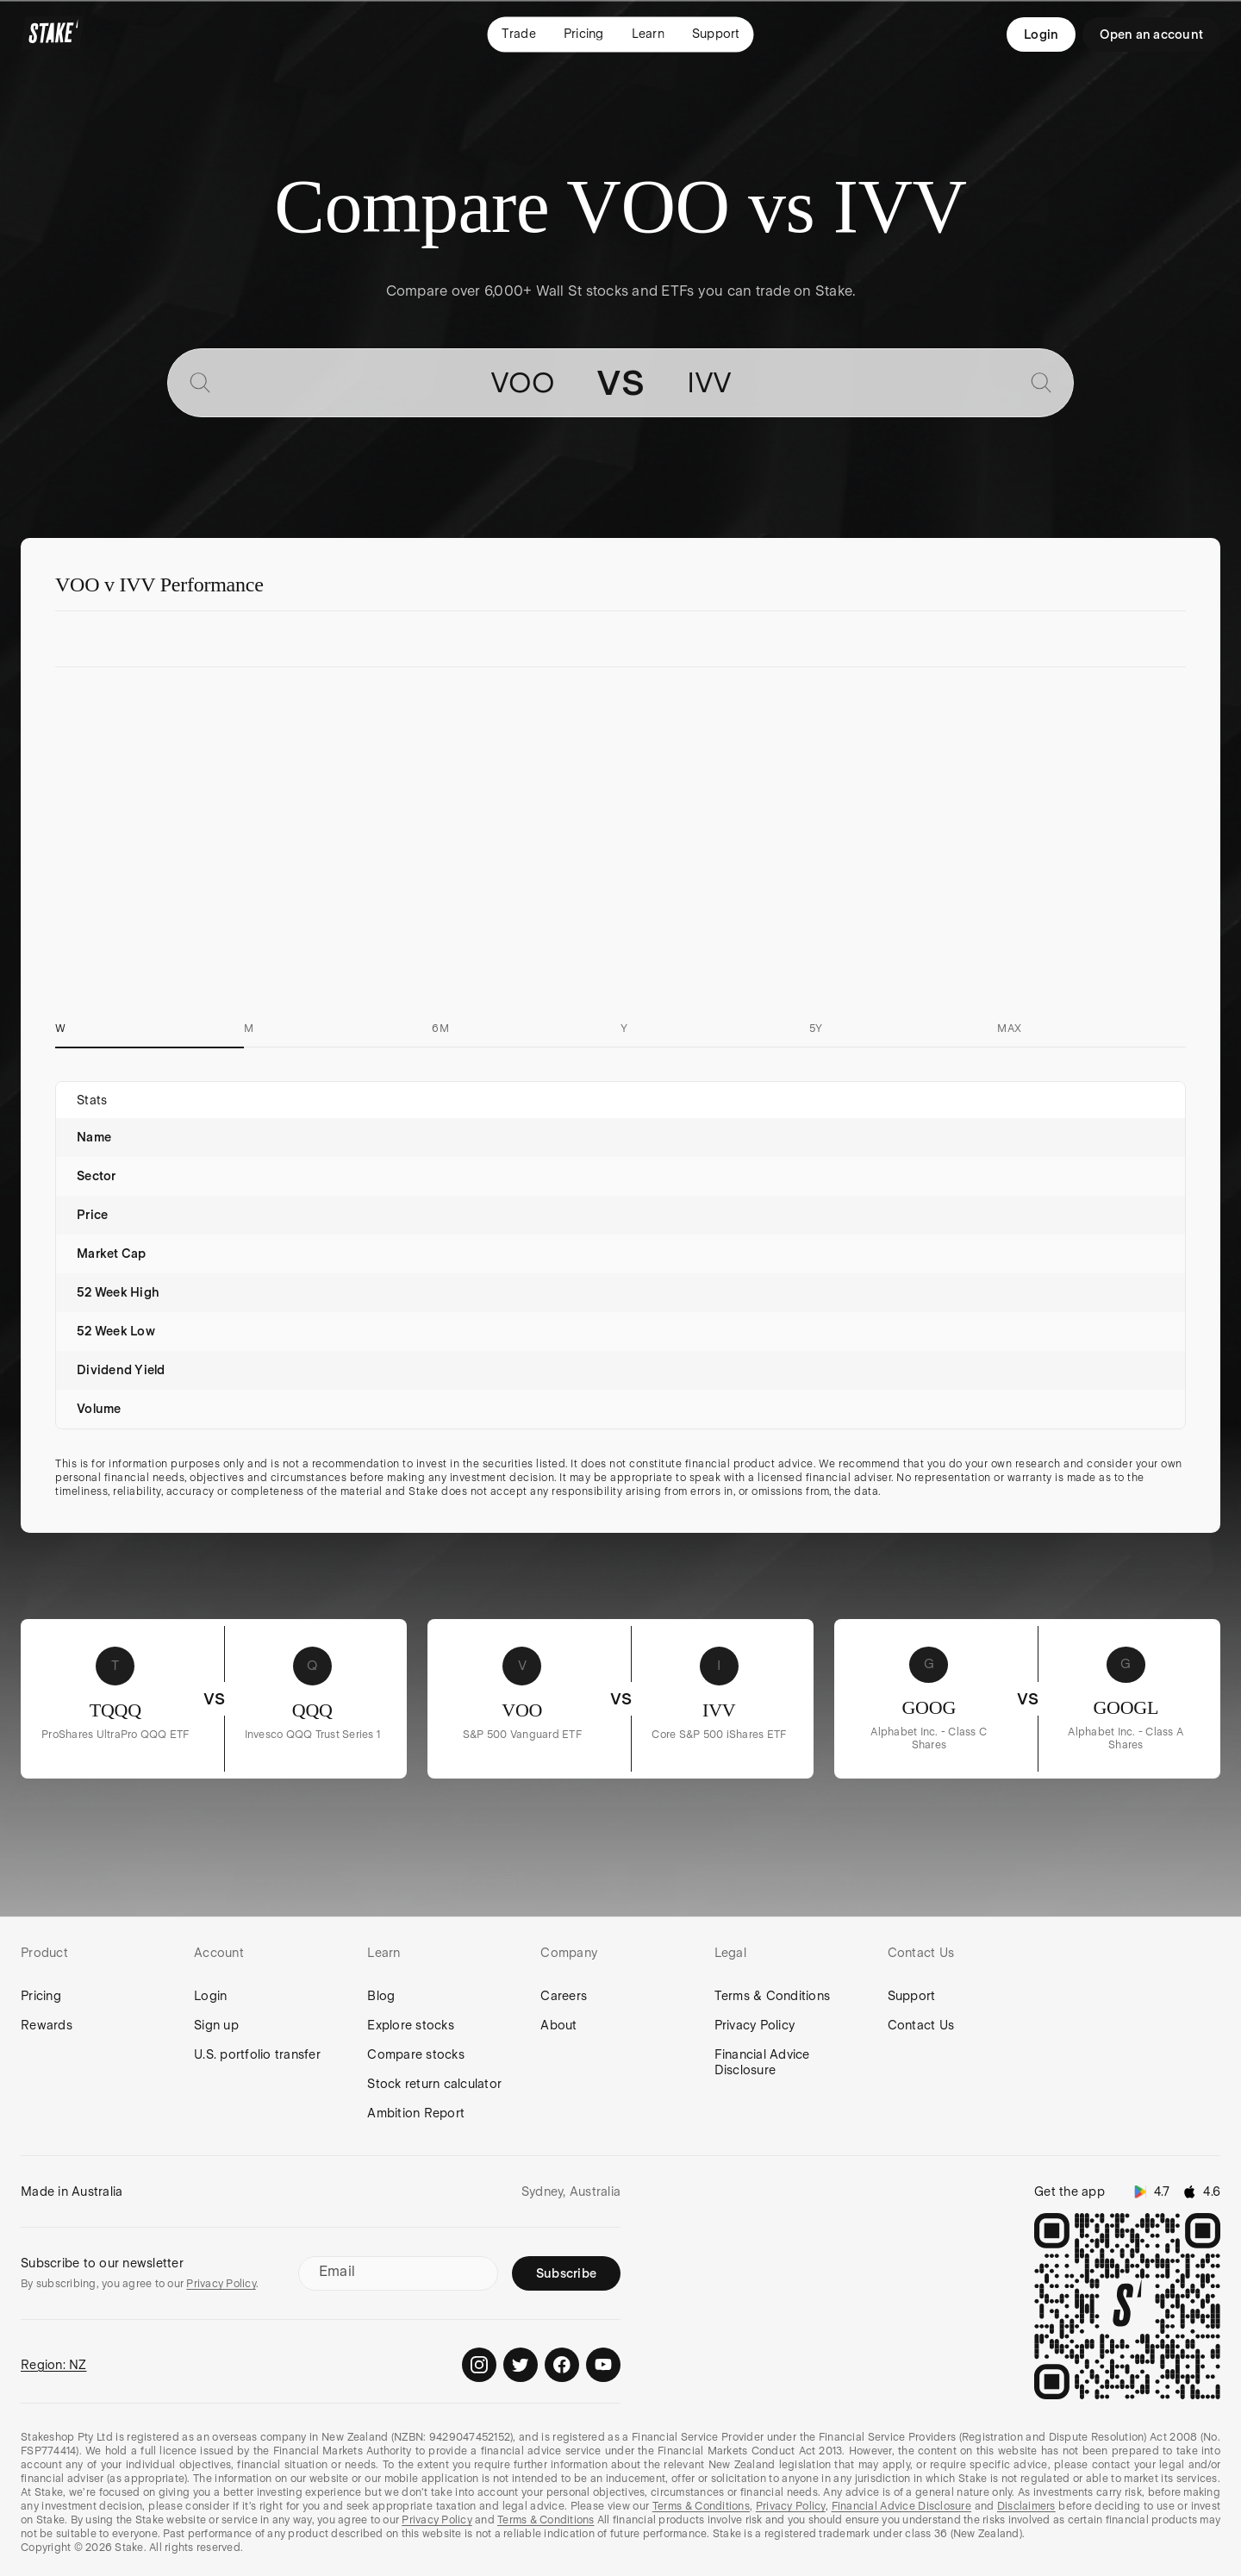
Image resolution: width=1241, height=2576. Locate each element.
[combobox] (389, 382)
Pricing (41, 1996)
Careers (563, 1996)
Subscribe (566, 2273)
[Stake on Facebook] (562, 2365)
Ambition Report (416, 2113)
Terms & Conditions (772, 1996)
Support (912, 1996)
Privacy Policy (754, 2025)
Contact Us (921, 2025)
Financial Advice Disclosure (762, 2062)
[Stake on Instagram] (479, 2365)
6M (440, 1028)
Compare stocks (416, 2054)
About (558, 2025)
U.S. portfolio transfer (257, 2054)
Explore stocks (410, 2025)
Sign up (216, 2025)
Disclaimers (1026, 2506)
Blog (381, 1996)
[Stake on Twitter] (520, 2365)
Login (1041, 34)
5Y (816, 1028)
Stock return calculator (434, 2084)
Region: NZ (54, 2365)
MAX (1009, 1028)
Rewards (46, 2025)
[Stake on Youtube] (603, 2365)
